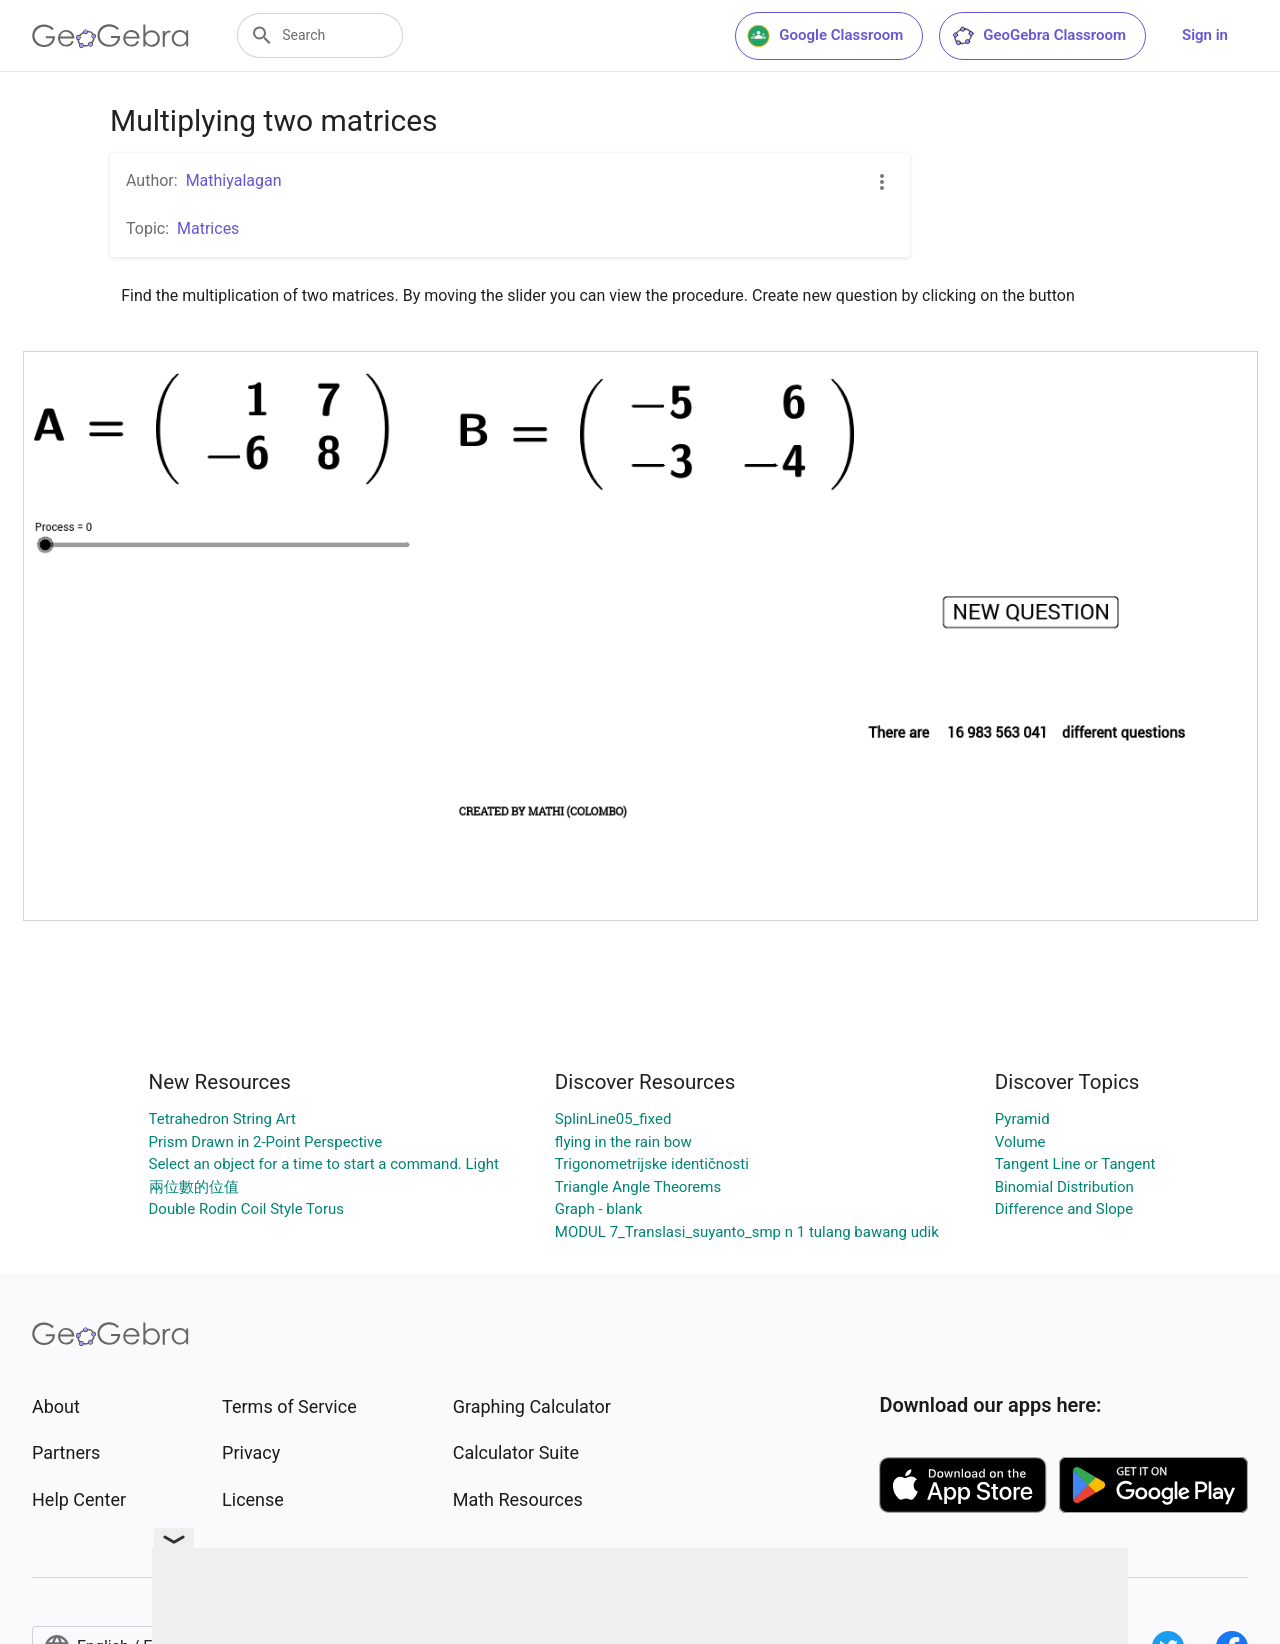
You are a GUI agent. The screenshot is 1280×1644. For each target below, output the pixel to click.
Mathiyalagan (234, 180)
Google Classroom (825, 36)
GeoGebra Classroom (1038, 36)
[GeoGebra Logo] (110, 36)
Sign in (1205, 35)
